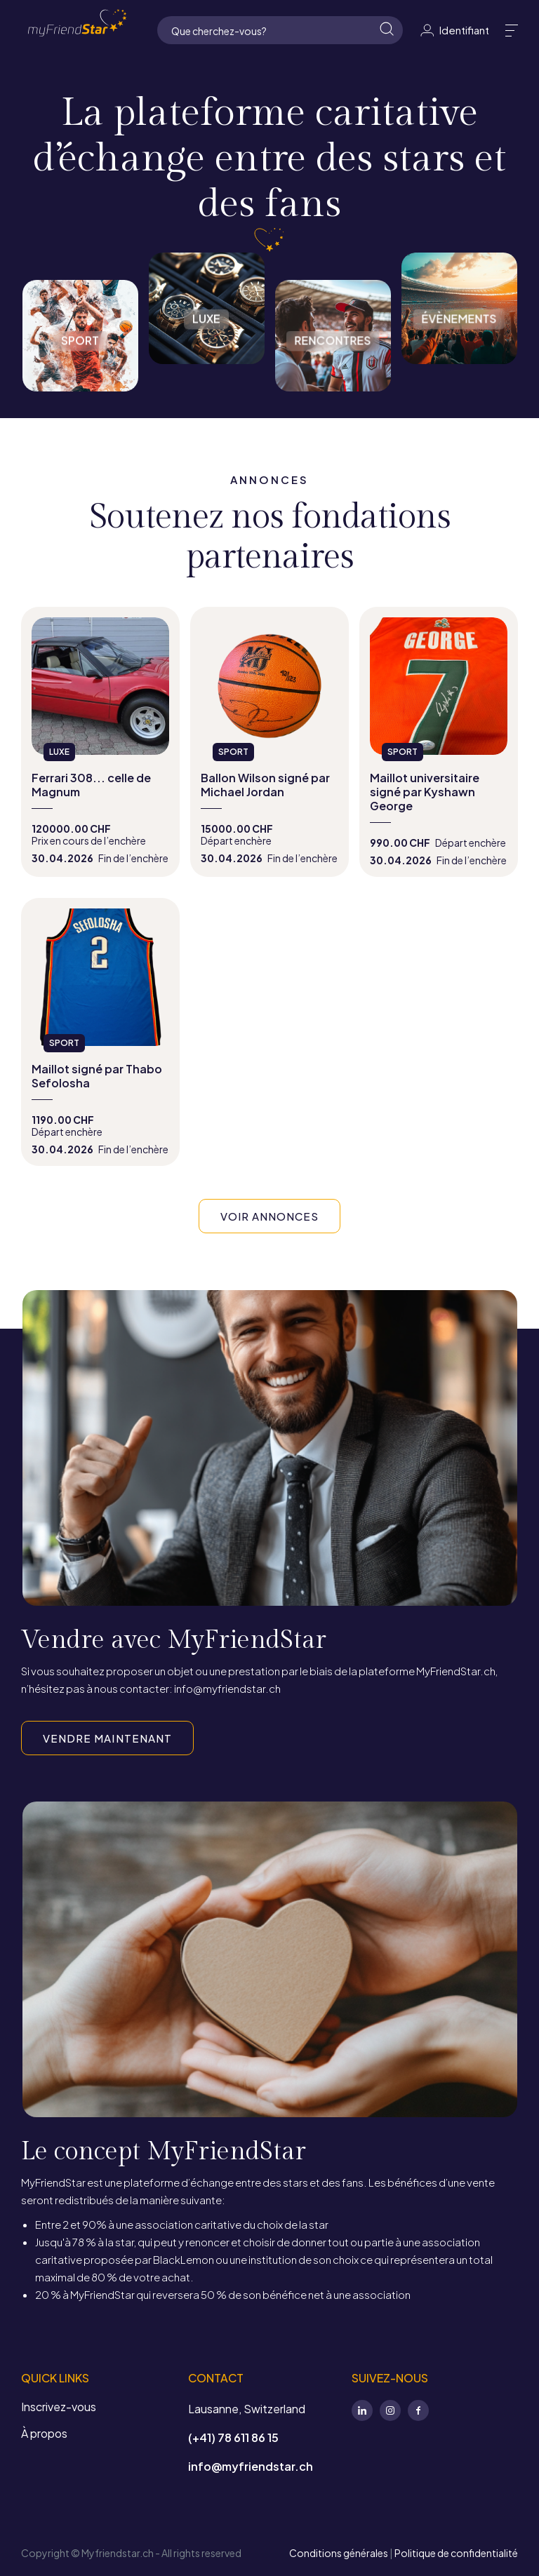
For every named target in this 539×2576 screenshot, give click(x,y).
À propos (44, 2433)
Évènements (459, 308)
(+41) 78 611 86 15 (233, 2437)
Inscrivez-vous (58, 2406)
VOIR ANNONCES (269, 1216)
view (100, 742)
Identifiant (454, 30)
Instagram (390, 2410)
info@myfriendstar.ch (250, 2466)
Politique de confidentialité (456, 2553)
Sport (80, 322)
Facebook (418, 2410)
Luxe (207, 308)
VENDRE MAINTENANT (107, 1738)
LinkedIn (362, 2410)
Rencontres (333, 322)
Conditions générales (338, 2553)
